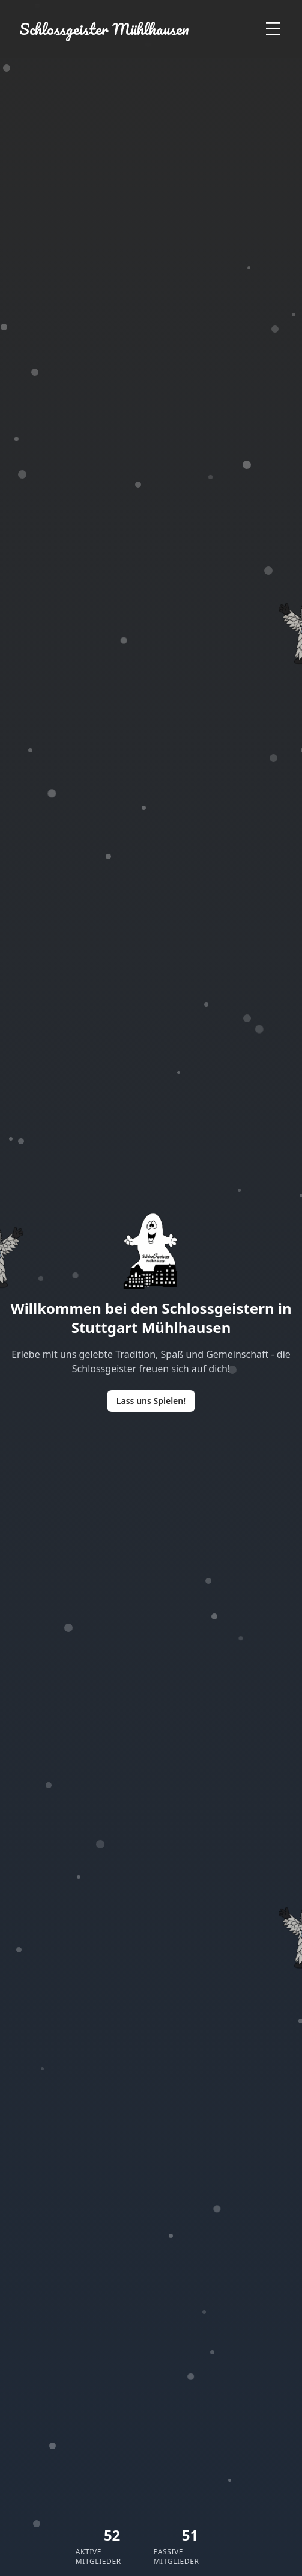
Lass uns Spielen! (151, 1400)
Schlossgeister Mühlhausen (104, 28)
